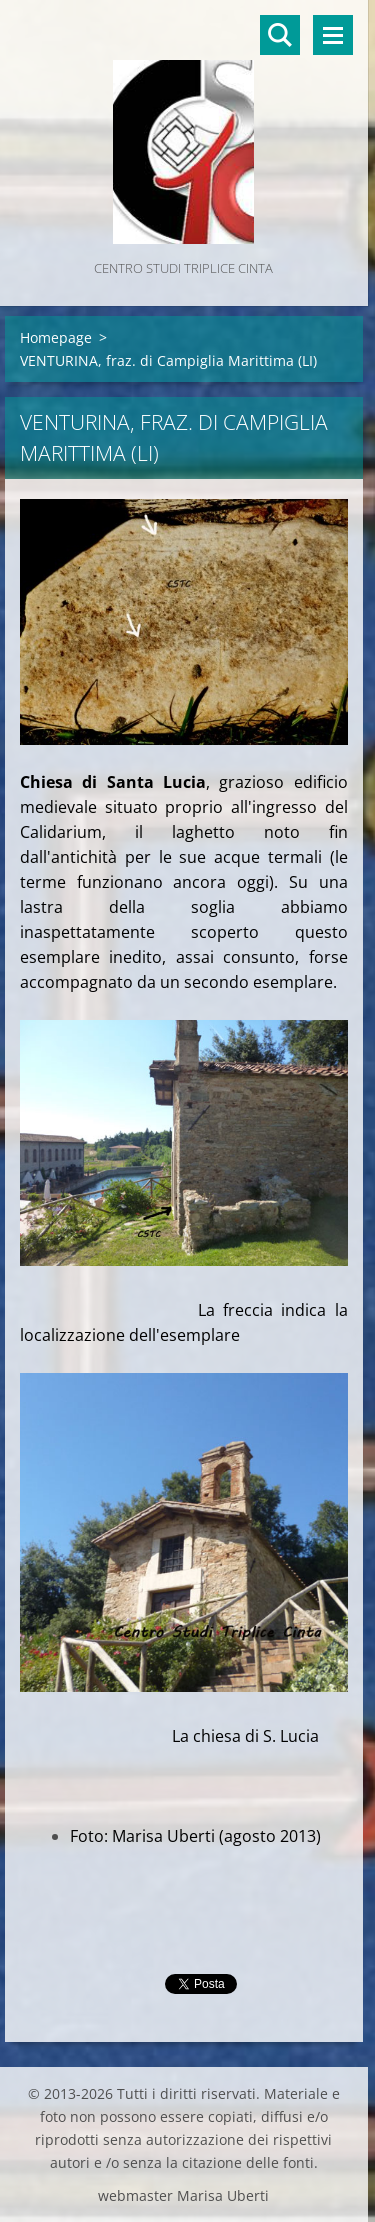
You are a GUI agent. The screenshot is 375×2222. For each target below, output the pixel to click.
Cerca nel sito (280, 35)
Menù (333, 35)
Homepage (56, 337)
